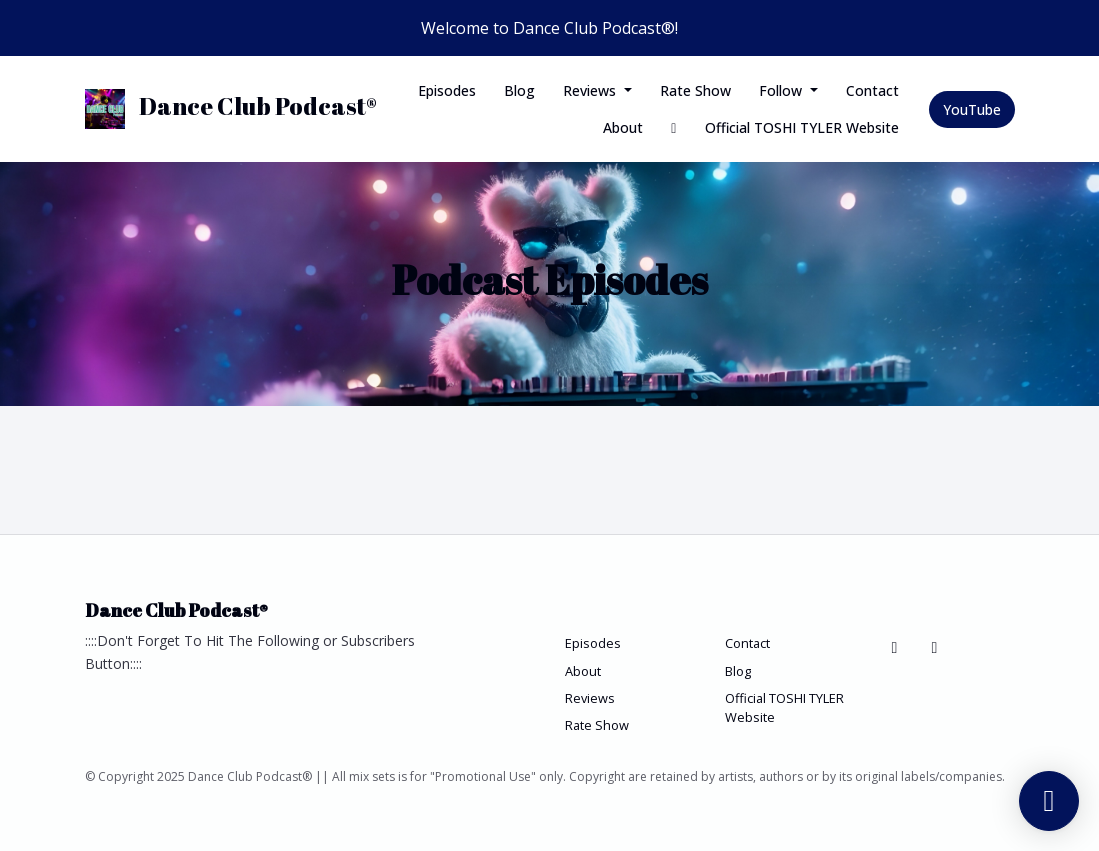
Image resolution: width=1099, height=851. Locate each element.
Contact (872, 90)
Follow (782, 90)
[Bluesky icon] (895, 647)
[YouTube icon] (935, 647)
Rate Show (695, 90)
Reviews (591, 90)
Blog (519, 90)
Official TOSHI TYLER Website (802, 127)
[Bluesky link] (674, 127)
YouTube (972, 109)
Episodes (447, 90)
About (623, 127)
